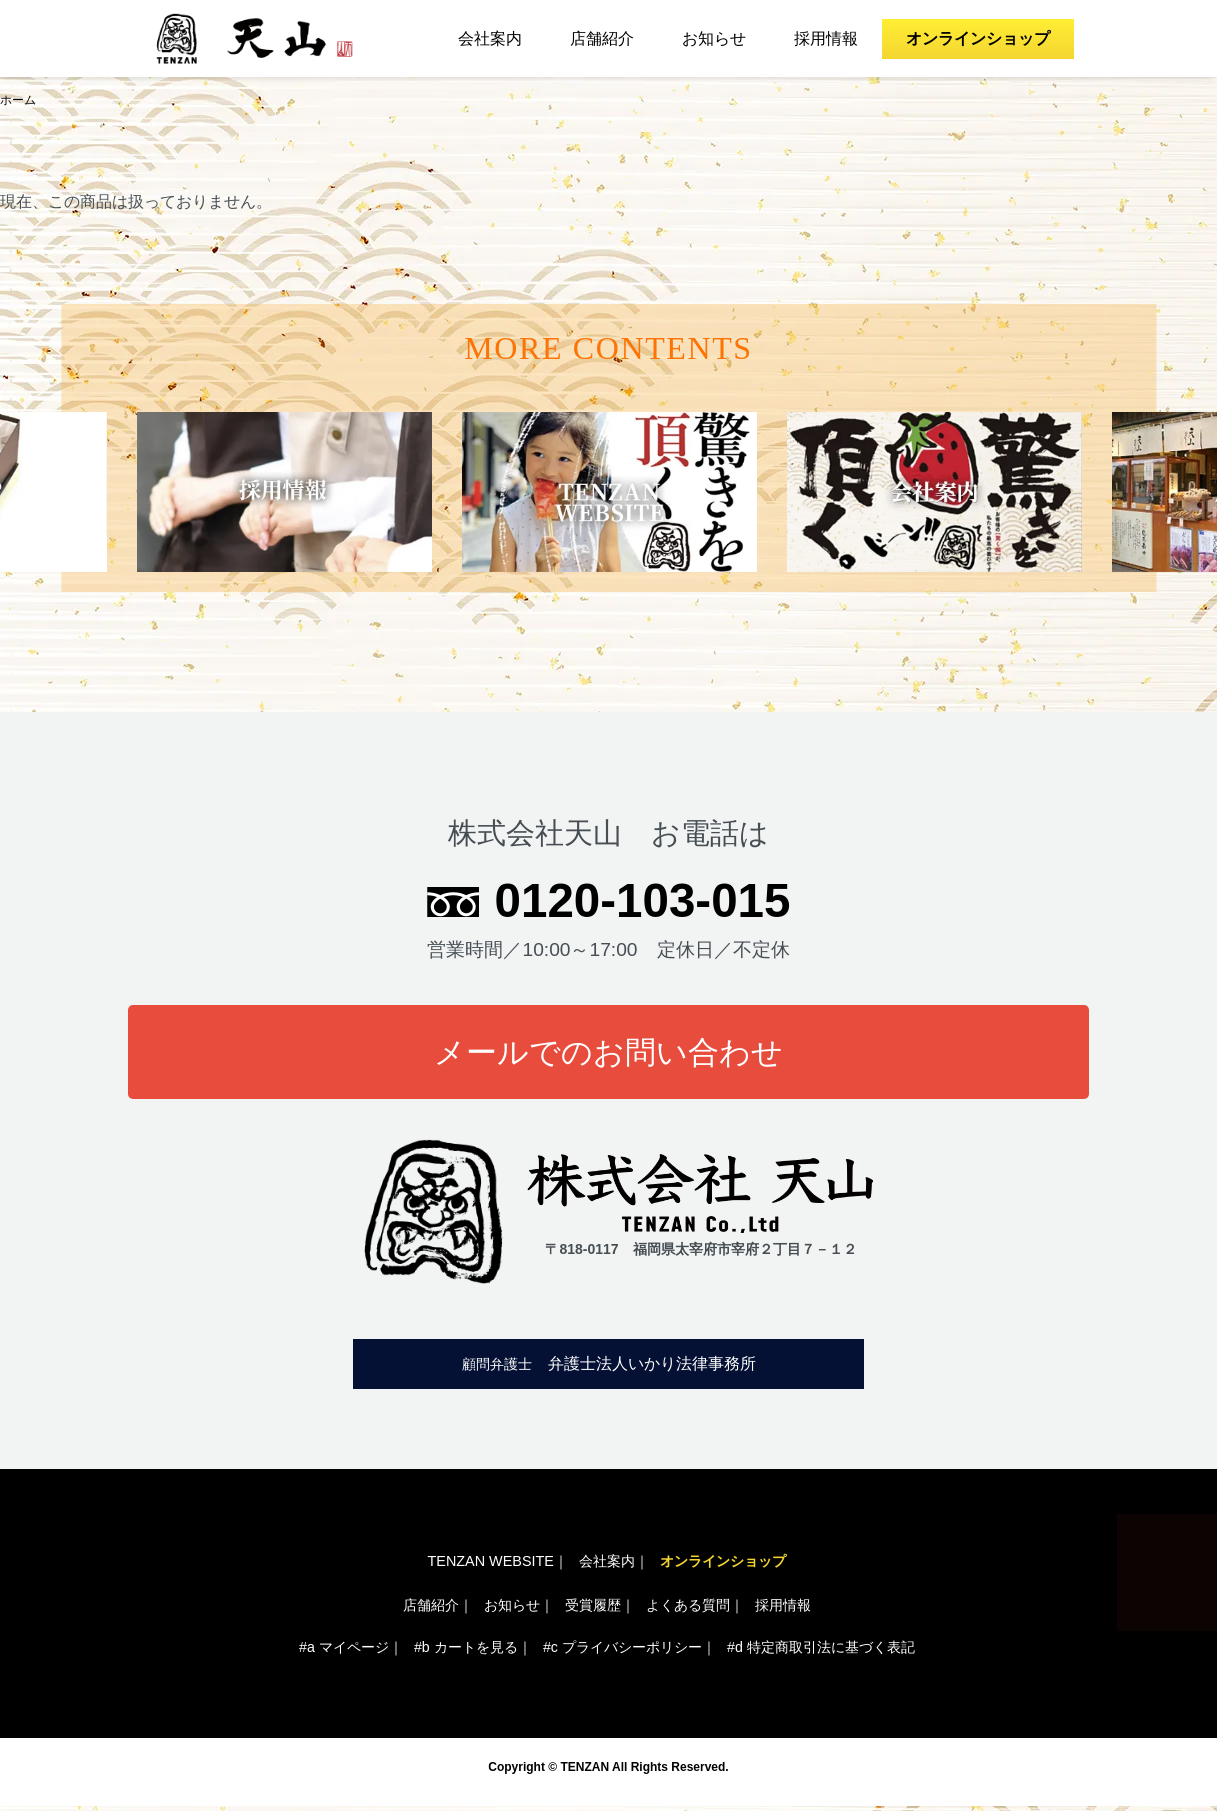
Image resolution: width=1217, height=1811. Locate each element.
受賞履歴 (593, 1607)
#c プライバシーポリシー (622, 1651)
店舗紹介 (602, 38)
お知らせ (714, 38)
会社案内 (490, 38)
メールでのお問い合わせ (609, 1054)
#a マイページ (344, 1651)
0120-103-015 (642, 900)
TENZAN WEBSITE (491, 1563)
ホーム (18, 101)
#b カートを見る (466, 1651)
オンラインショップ (978, 38)
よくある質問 (688, 1607)
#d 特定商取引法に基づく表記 (821, 1651)
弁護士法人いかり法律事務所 (609, 1366)
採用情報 (826, 38)
